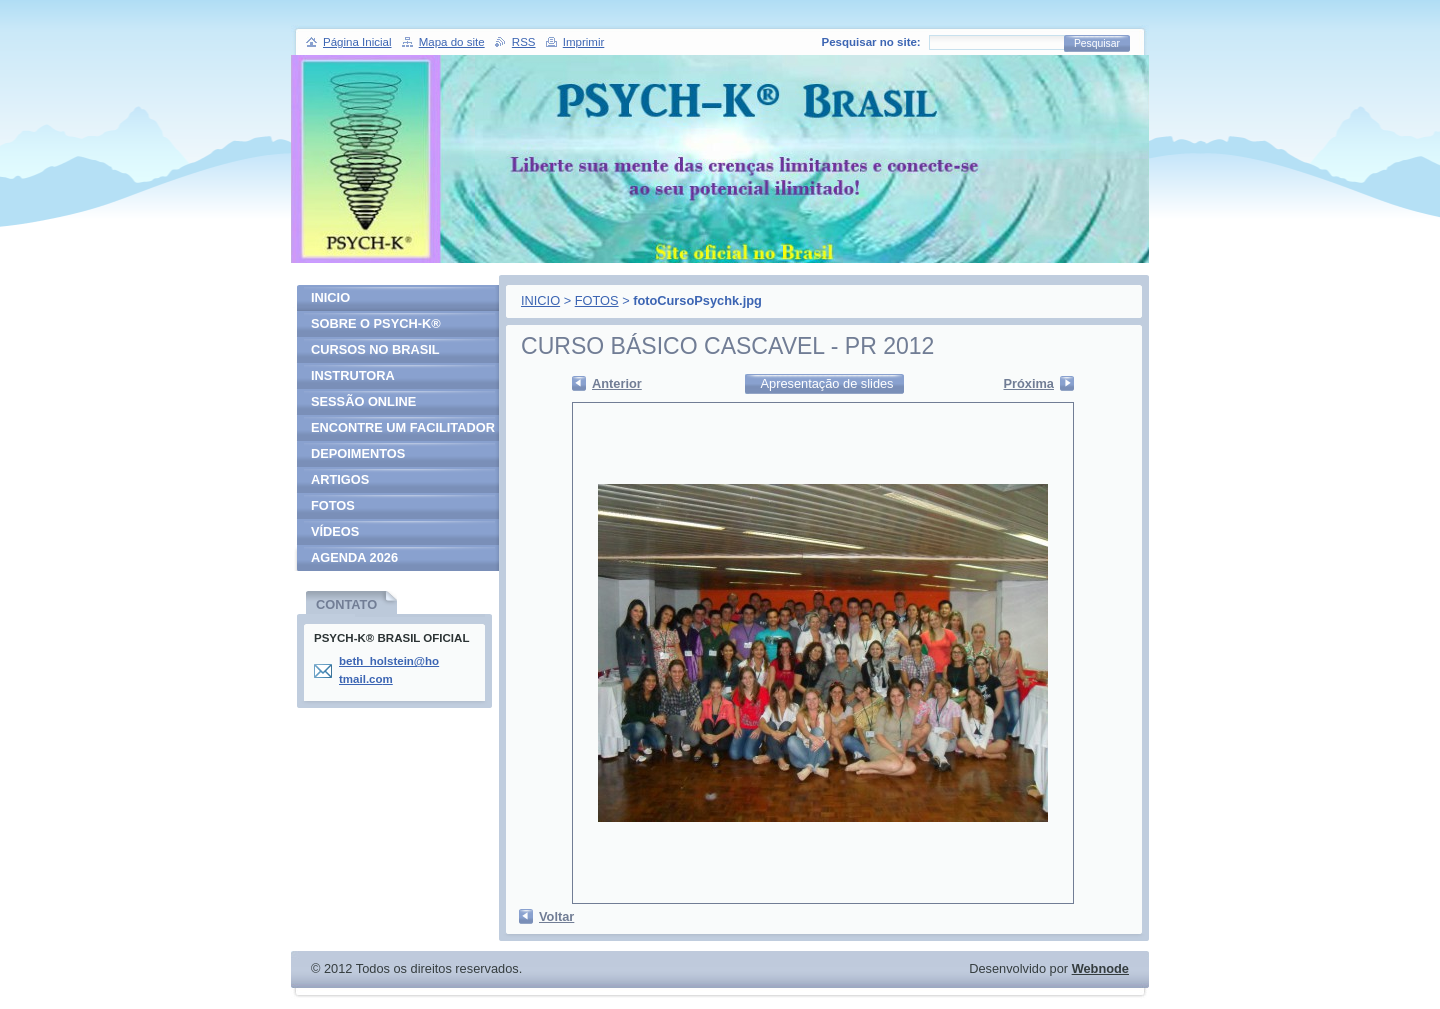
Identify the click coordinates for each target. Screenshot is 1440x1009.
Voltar (556, 916)
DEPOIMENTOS (358, 453)
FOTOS (597, 300)
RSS (524, 42)
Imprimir (584, 42)
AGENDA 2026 (354, 557)
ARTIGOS (340, 479)
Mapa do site (452, 42)
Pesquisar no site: (871, 42)
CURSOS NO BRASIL (375, 349)
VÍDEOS (335, 531)
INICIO (540, 300)
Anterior (617, 383)
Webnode (1100, 968)
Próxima (1028, 383)
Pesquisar (1097, 43)
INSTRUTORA (353, 375)
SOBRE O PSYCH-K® (376, 323)
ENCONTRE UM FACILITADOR (403, 427)
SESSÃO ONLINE (363, 401)
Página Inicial (357, 42)
